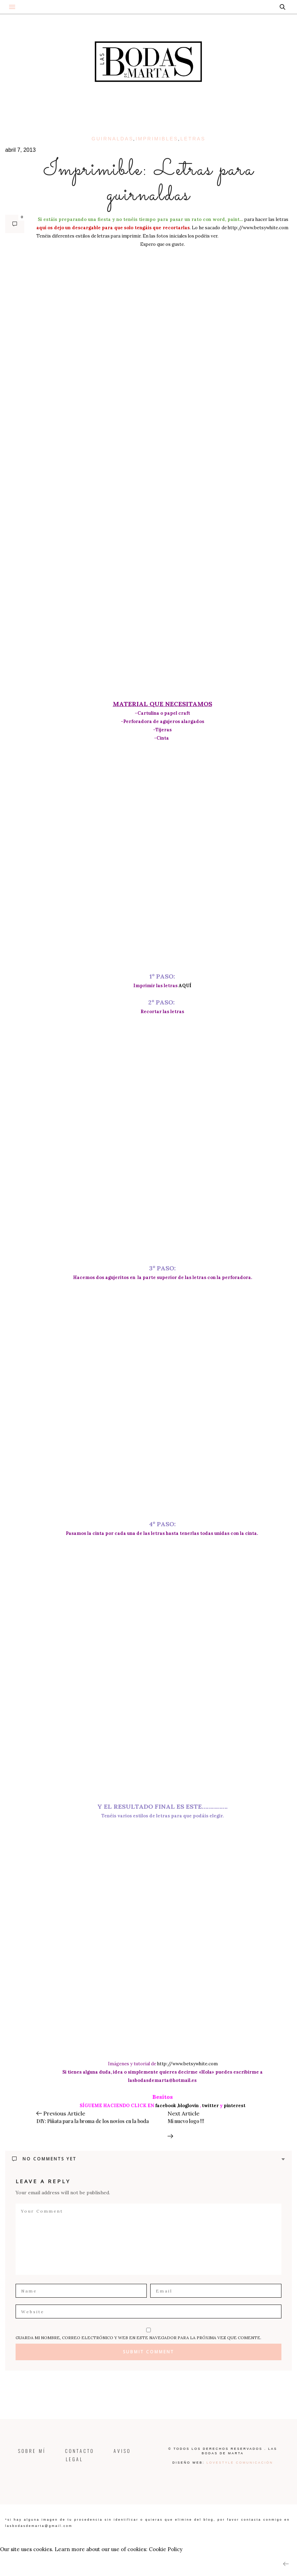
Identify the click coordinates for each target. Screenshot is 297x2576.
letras (192, 138)
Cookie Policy (165, 2549)
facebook (165, 2106)
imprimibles (157, 138)
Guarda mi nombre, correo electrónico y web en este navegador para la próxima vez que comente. (138, 2338)
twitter (210, 2106)
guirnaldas (113, 138)
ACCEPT (12, 2562)
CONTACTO (79, 2451)
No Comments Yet (44, 2159)
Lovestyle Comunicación (239, 2462)
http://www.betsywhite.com (258, 228)
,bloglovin (188, 2106)
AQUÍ (185, 986)
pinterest (234, 2106)
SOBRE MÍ (40, 2451)
